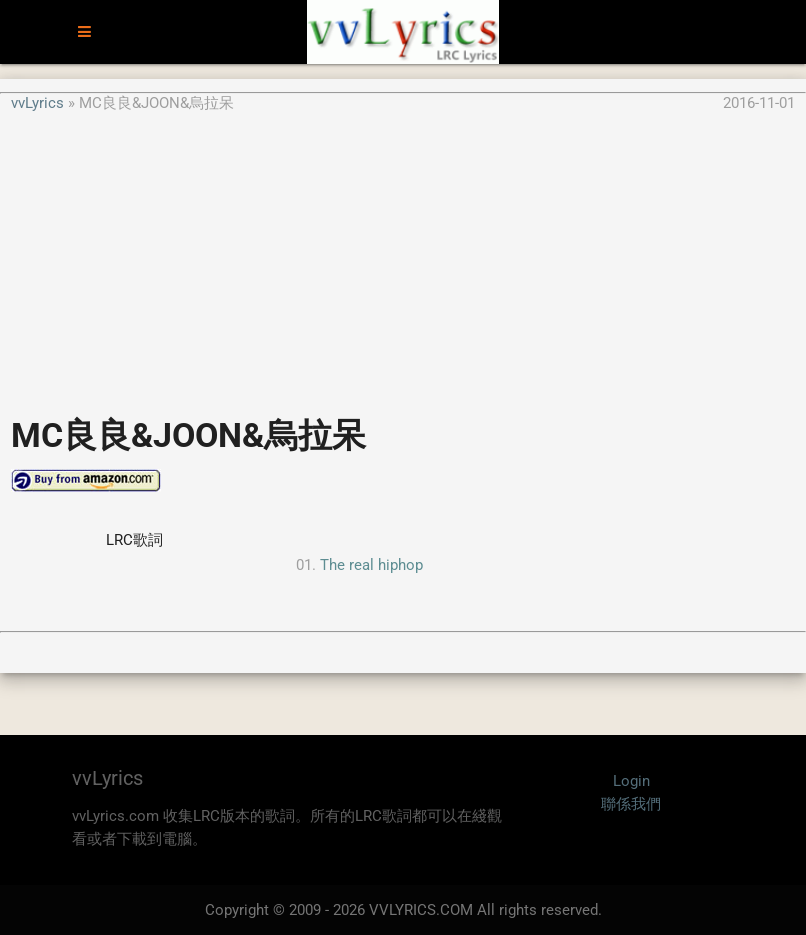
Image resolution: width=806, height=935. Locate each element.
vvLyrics (37, 103)
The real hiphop (371, 565)
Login (631, 781)
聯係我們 (631, 804)
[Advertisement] (403, 254)
